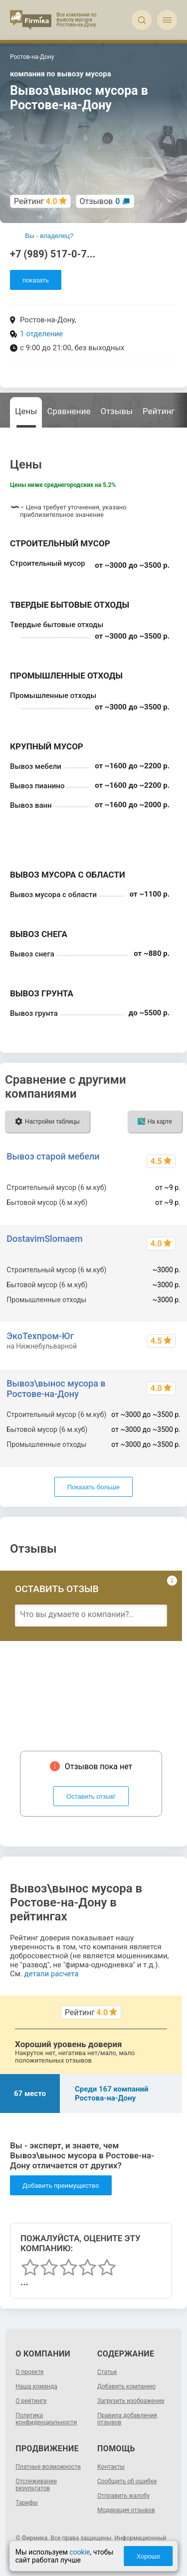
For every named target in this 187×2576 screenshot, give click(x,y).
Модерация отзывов (126, 2510)
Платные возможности (48, 2466)
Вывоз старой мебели (52, 1156)
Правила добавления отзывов (127, 2419)
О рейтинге (30, 2400)
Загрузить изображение (131, 2400)
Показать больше (93, 1487)
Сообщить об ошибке (127, 2481)
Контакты (111, 2466)
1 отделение (41, 333)
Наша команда (36, 2386)
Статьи (107, 2371)
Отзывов (100, 201)
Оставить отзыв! (91, 1796)
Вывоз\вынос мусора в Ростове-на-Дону (55, 1388)
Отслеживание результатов (36, 2485)
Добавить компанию (126, 2386)
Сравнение (68, 411)
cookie (79, 2552)
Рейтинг (159, 411)
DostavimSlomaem (44, 1238)
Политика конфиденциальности (46, 2419)
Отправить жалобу (123, 2495)
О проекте (29, 2371)
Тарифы (26, 2502)
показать (35, 280)
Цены (26, 411)
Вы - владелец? (49, 235)
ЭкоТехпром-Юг (40, 1336)
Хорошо (148, 2556)
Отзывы (116, 411)
